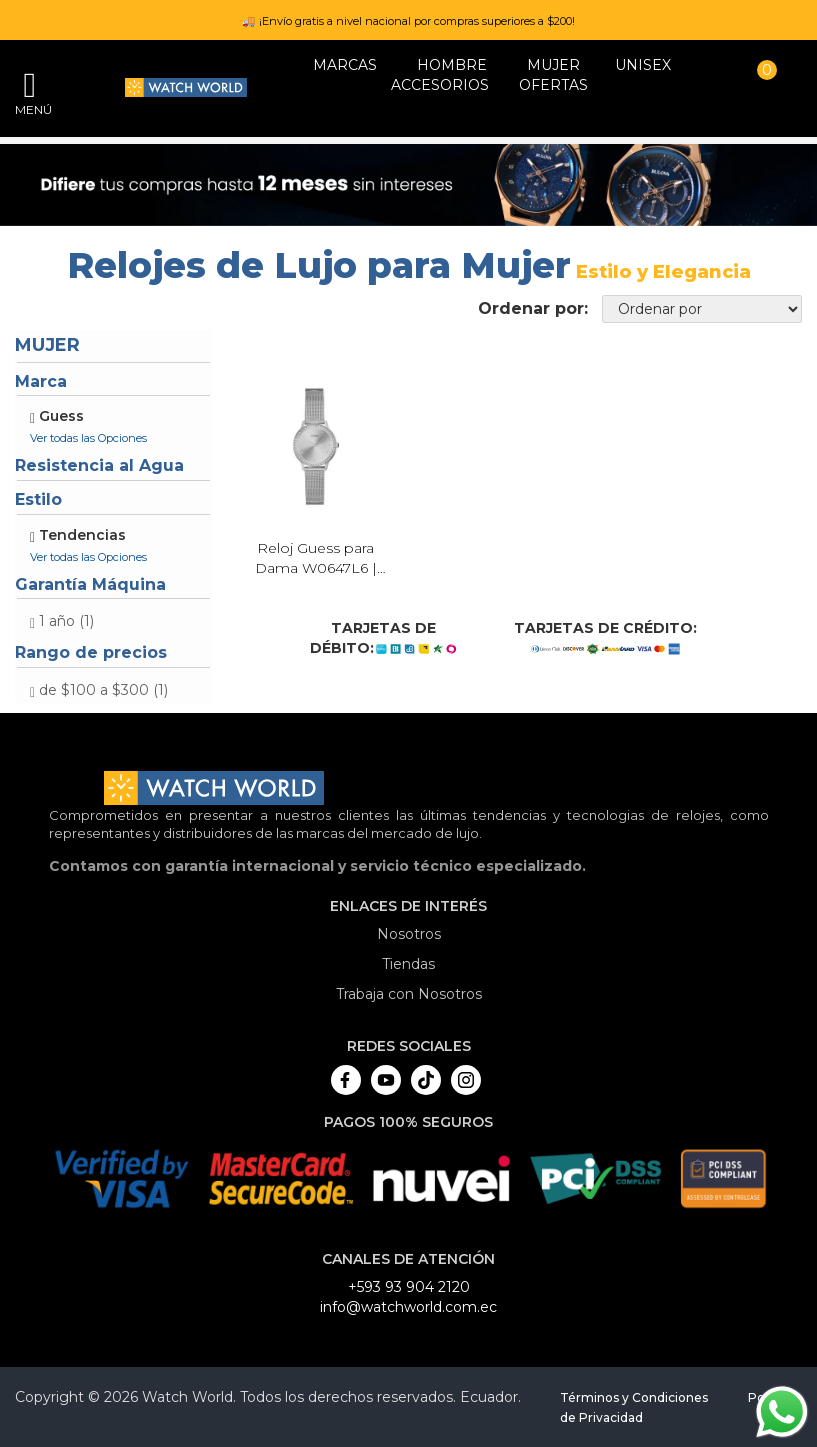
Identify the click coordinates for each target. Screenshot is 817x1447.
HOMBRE (452, 65)
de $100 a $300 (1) (103, 690)
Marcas (345, 65)
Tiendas (408, 964)
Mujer (47, 345)
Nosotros (409, 934)
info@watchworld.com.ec (408, 1307)
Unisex (643, 65)
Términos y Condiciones (634, 1397)
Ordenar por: (533, 308)
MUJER (553, 65)
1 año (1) (66, 621)
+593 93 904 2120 (409, 1287)
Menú (30, 109)
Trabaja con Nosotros (409, 994)
